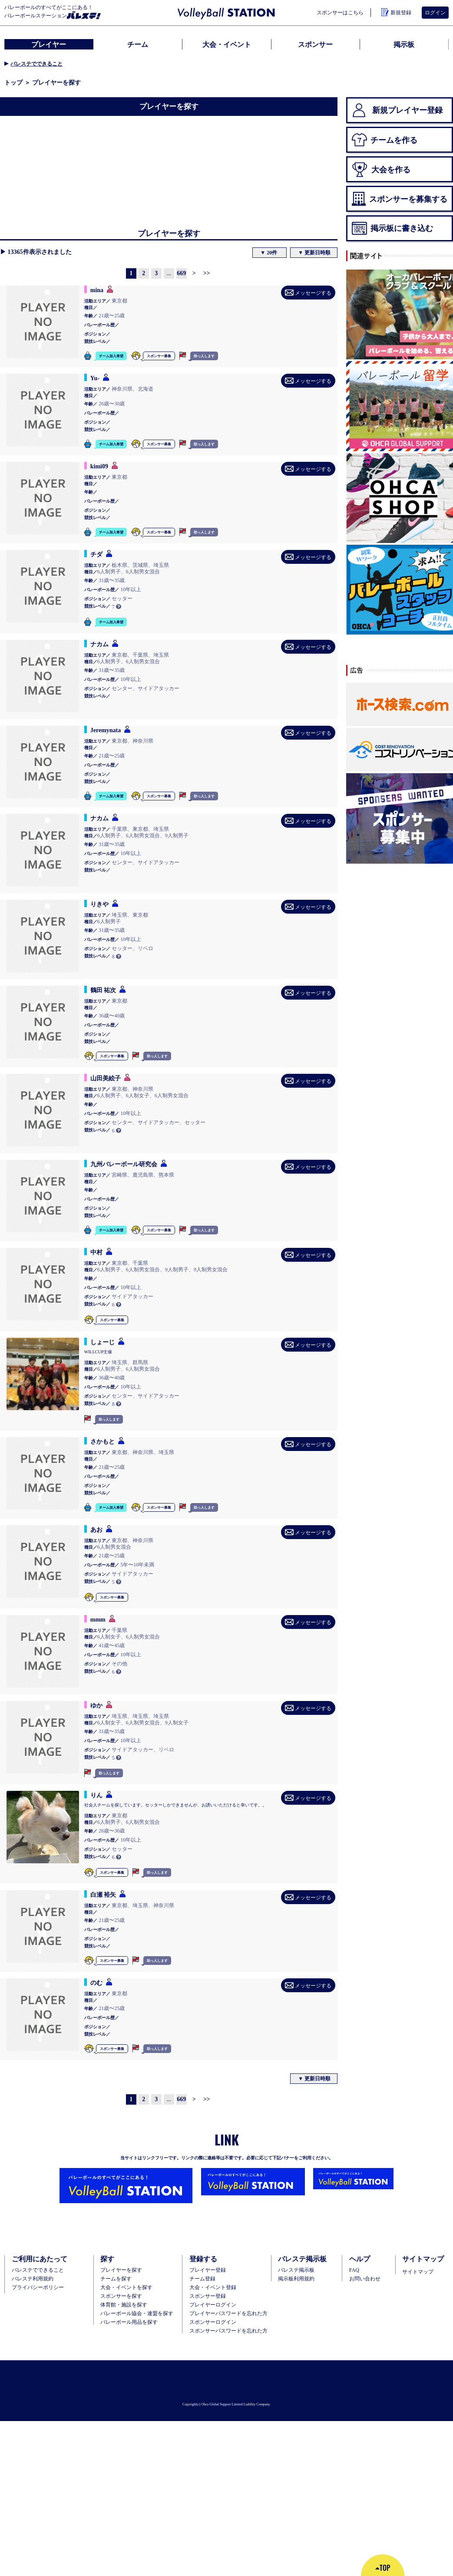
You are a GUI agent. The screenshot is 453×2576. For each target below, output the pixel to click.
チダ (96, 554)
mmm (98, 1619)
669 (181, 273)
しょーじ (102, 1342)
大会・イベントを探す (126, 2287)
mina (96, 290)
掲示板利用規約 (296, 2278)
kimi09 (99, 466)
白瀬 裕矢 (103, 1895)
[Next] (194, 273)
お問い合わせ (364, 2278)
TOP (382, 2568)
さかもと (102, 1441)
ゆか (96, 1705)
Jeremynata (105, 730)
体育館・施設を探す (123, 2304)
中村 (96, 1252)
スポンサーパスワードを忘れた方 (228, 2330)
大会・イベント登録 (212, 2287)
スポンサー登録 (207, 2296)
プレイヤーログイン (212, 2304)
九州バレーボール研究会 (123, 1164)
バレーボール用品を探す (129, 2322)
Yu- (94, 378)
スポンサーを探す (121, 2296)
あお (96, 1530)
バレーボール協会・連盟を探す (136, 2313)
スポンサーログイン (212, 2322)
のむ (96, 1983)
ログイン (435, 12)
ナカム (99, 644)
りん (96, 1795)
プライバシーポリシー (38, 2287)
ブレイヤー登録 (207, 2270)
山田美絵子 (105, 1078)
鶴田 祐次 (103, 990)
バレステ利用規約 (32, 2278)
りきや (99, 904)
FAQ (354, 2270)
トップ (13, 82)
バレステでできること (36, 63)
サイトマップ (417, 2271)
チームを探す (116, 2278)
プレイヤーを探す (121, 2270)
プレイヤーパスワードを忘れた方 (228, 2313)
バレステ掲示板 (296, 2270)
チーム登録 (202, 2278)
